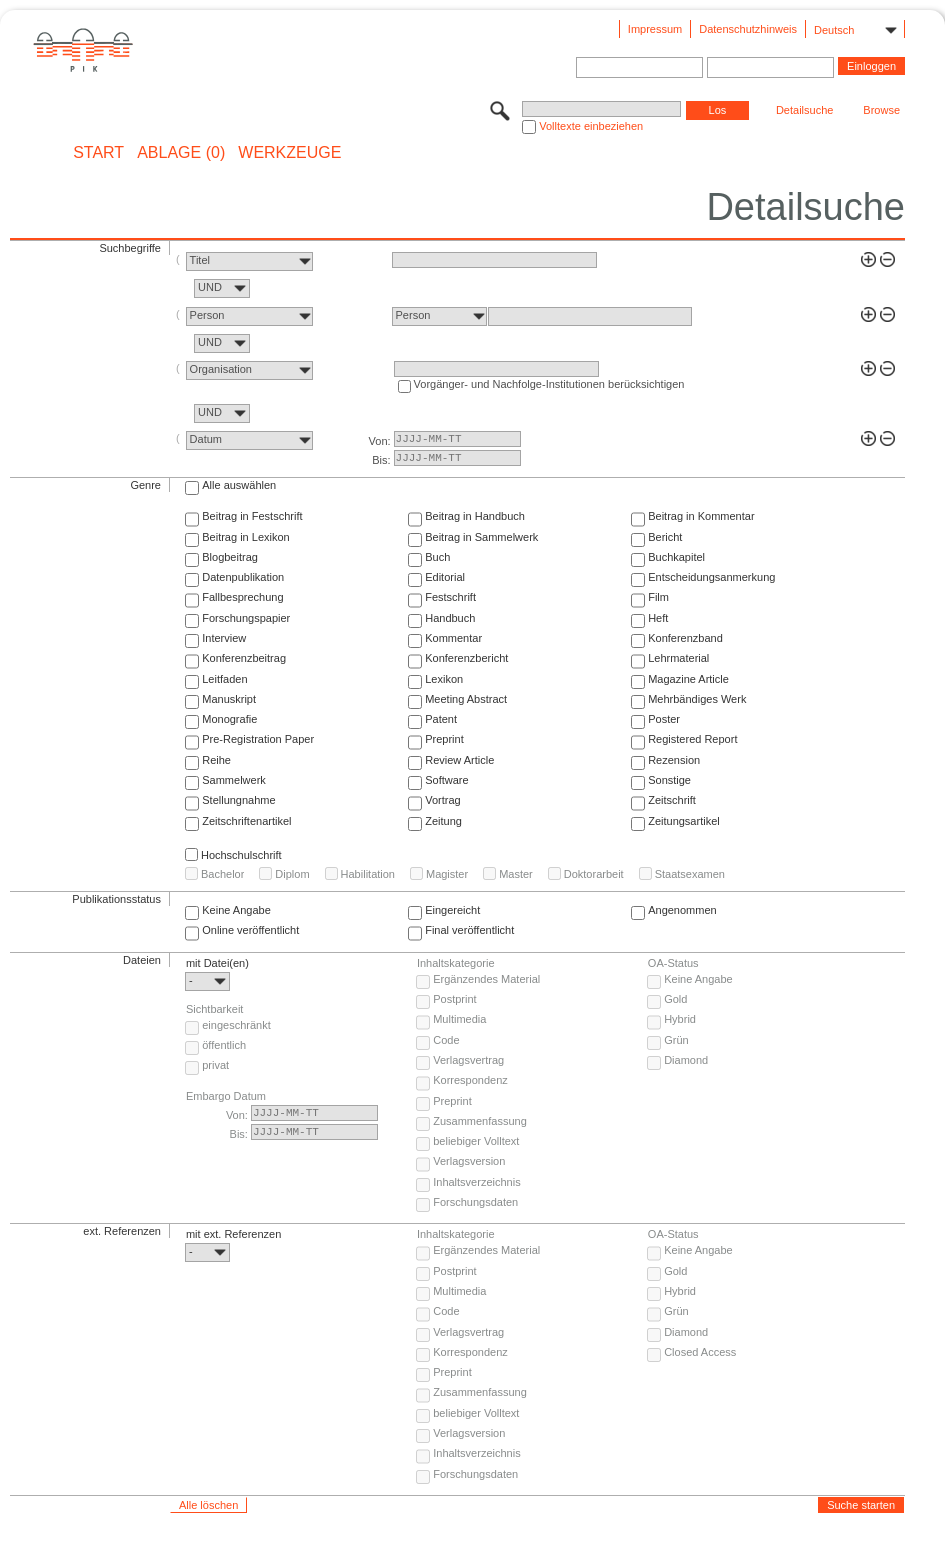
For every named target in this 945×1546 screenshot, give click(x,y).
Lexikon (444, 679)
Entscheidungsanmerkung (711, 577)
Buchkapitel (676, 557)
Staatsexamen (690, 874)
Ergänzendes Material (486, 979)
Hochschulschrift (241, 855)
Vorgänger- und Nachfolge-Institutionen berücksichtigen (549, 384)
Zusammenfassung (480, 1121)
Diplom (292, 874)
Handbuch (450, 618)
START (98, 153)
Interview (224, 638)
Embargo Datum (226, 1096)
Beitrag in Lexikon (245, 537)
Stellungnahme (238, 800)
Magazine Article (688, 679)
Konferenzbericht (466, 658)
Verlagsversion (469, 1161)
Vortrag (442, 800)
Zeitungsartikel (684, 821)
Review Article (459, 760)
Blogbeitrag (230, 557)
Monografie (229, 719)
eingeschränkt (236, 1025)
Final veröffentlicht (469, 930)
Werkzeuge (289, 153)
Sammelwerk (234, 780)
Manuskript (229, 699)
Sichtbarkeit (214, 1009)
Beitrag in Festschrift (252, 516)
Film (658, 597)
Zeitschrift (672, 800)
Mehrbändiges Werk (697, 699)
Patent (441, 719)
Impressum (655, 29)
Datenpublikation (243, 577)
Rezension (674, 760)
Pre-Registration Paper (258, 739)
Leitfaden (224, 679)
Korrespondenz (470, 1080)
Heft (658, 618)
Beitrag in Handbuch (475, 516)
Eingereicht (452, 910)
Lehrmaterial (678, 658)
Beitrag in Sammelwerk (481, 537)
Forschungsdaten (475, 1202)
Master (516, 874)
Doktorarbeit (594, 874)
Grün (676, 1040)
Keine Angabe (236, 910)
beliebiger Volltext (476, 1141)
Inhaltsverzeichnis (476, 1182)
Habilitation (368, 874)
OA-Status (673, 963)
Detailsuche (804, 110)
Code (446, 1040)
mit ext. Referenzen (233, 1234)
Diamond (686, 1060)
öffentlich (224, 1045)
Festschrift (450, 597)
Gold (675, 999)
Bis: (381, 460)
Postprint (454, 999)
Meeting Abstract (466, 699)
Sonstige (669, 780)
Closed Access (700, 1352)
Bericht (665, 537)
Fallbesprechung (242, 597)
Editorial (445, 577)
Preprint (444, 739)
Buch (437, 557)
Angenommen (682, 910)
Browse (881, 110)
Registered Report (692, 739)
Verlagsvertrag (468, 1060)
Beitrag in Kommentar (701, 516)
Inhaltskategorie (456, 963)
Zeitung (443, 821)
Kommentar (453, 638)
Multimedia (459, 1019)
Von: (380, 441)
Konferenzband (685, 638)
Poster (664, 719)
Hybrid (680, 1019)
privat (215, 1065)
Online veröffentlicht (250, 930)
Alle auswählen (239, 485)
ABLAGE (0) (181, 153)
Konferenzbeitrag (244, 658)
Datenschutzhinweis (748, 29)
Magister (447, 874)
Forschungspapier (246, 618)
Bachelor (222, 874)
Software (446, 780)
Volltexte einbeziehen (591, 126)
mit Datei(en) (217, 963)
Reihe (216, 760)
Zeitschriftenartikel (246, 821)
